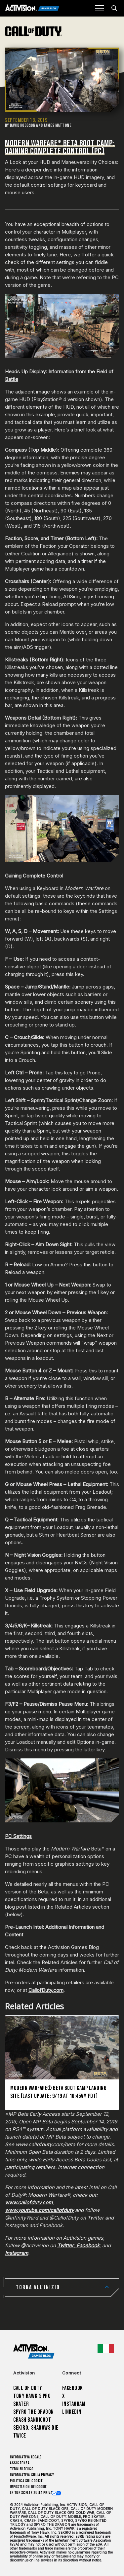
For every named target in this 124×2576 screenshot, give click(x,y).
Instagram (74, 2404)
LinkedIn (72, 2411)
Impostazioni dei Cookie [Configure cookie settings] (28, 2486)
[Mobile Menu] (99, 8)
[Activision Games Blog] (32, 8)
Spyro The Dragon (33, 2411)
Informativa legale (26, 2457)
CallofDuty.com (45, 1990)
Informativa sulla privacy (32, 2475)
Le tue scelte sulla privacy (33, 2492)
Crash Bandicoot (32, 2419)
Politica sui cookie (26, 2481)
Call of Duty (27, 2388)
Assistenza (19, 2463)
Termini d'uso (21, 2469)
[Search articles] (114, 8)
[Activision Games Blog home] (34, 2351)
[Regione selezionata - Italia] (106, 2348)
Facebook (72, 2388)
